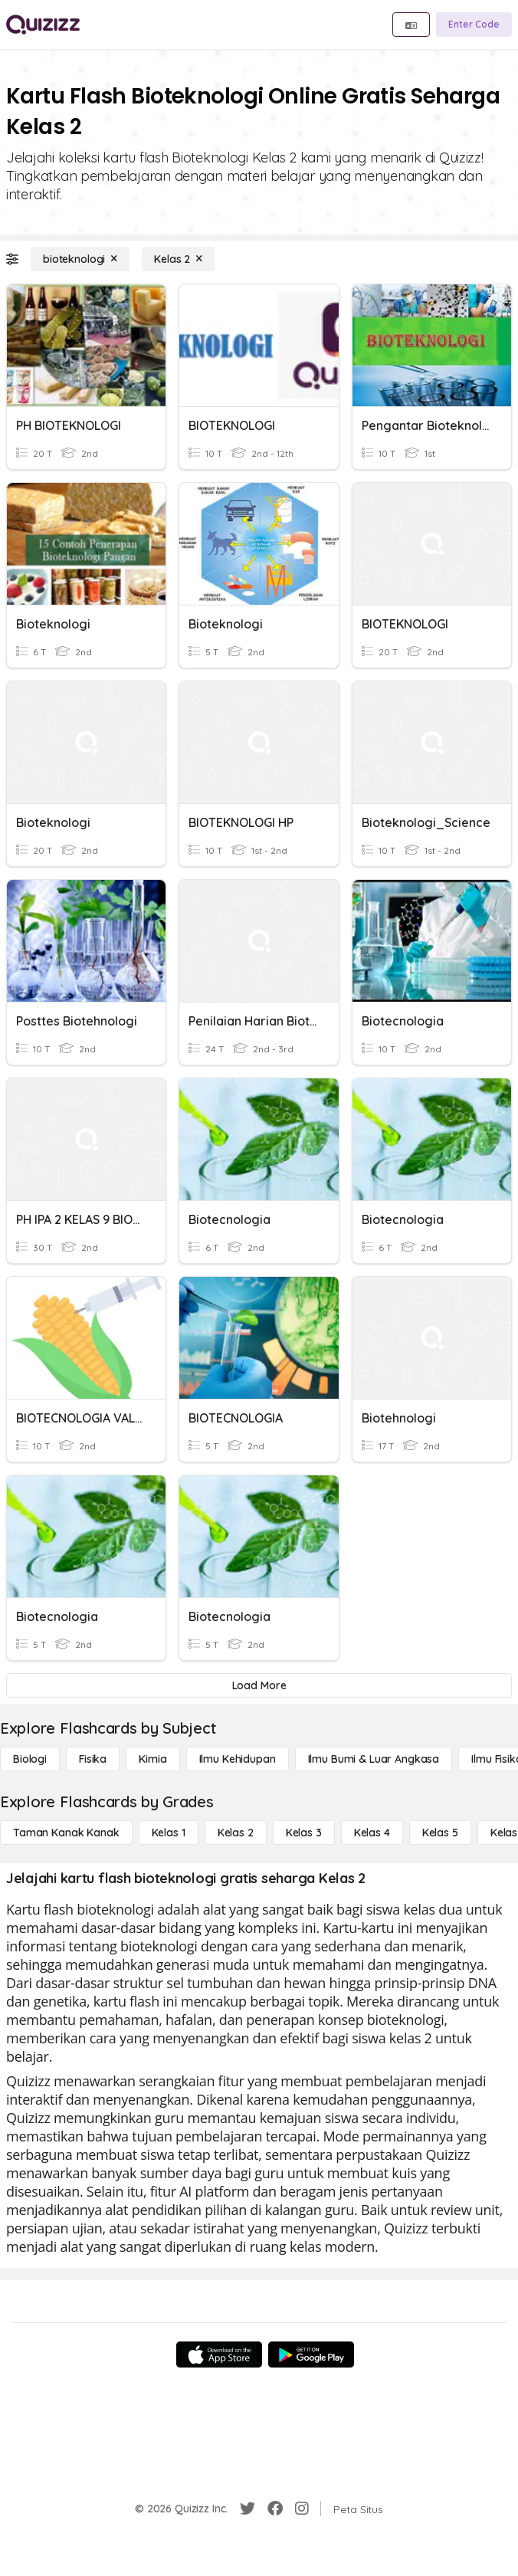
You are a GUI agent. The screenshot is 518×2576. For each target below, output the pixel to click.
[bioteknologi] (80, 259)
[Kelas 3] (304, 1832)
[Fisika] (93, 1759)
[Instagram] (302, 2508)
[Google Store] (311, 2354)
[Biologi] (30, 1759)
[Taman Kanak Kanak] (66, 1832)
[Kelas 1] (168, 1832)
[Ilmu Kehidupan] (237, 1759)
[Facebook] (275, 2508)
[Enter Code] (474, 24)
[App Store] (219, 2354)
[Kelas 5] (440, 1832)
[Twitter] (247, 2508)
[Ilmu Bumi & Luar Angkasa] (374, 1759)
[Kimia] (152, 1759)
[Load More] (259, 1685)
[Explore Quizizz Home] (43, 24)
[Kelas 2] (178, 259)
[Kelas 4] (372, 1832)
